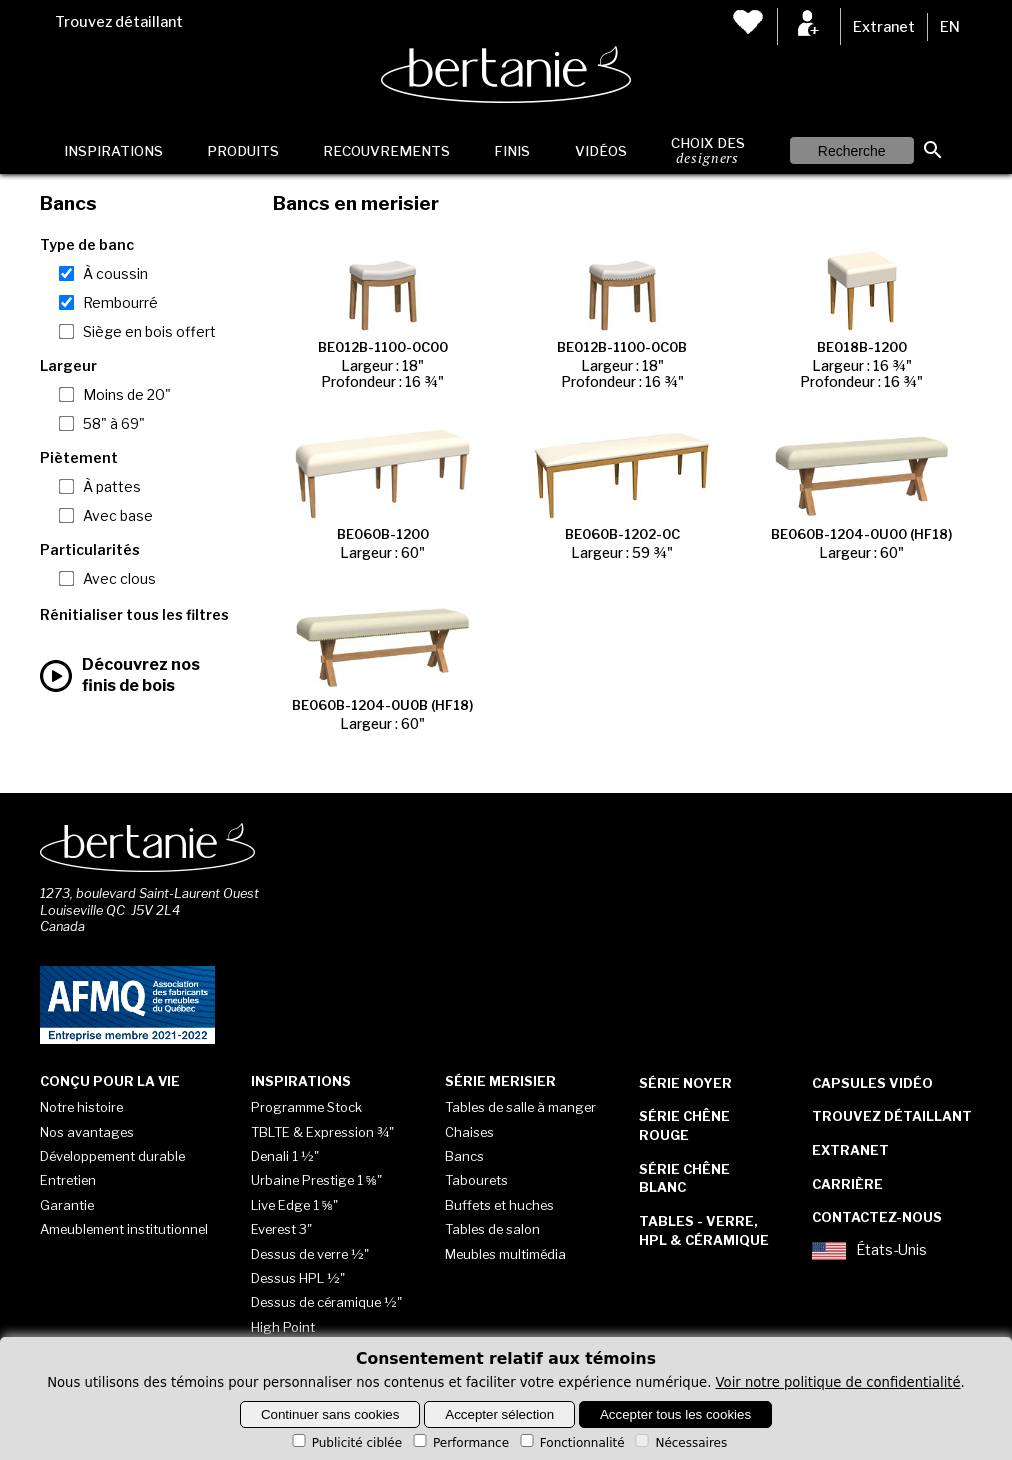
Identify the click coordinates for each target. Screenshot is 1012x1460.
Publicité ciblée (345, 1443)
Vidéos (601, 151)
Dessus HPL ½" (298, 1278)
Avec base (118, 516)
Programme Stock (306, 1107)
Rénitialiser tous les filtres (134, 614)
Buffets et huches (499, 1205)
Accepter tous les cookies (675, 1414)
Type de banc (87, 245)
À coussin (115, 274)
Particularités (90, 550)
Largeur (68, 366)
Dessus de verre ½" (310, 1254)
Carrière (847, 1184)
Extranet (884, 27)
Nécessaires (679, 1443)
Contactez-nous (877, 1217)
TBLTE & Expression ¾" (322, 1132)
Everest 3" (281, 1229)
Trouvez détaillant (119, 22)
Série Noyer (685, 1083)
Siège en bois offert (149, 332)
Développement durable (112, 1156)
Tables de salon (492, 1229)
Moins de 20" (127, 395)
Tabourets (476, 1180)
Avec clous (119, 579)
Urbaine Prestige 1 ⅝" (316, 1180)
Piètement (79, 458)
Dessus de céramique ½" (326, 1302)
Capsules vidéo (872, 1083)
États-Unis (869, 1251)
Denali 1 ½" (285, 1156)
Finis (512, 151)
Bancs (464, 1156)
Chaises (469, 1132)
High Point (283, 1327)
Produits (243, 151)
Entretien (68, 1180)
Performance (459, 1443)
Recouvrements (386, 151)
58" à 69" (114, 424)
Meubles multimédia (505, 1254)
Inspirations (113, 151)
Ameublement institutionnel (124, 1229)
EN (950, 27)
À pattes (112, 487)
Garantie (67, 1205)
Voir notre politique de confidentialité (838, 1382)
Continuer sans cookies (330, 1414)
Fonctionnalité (571, 1443)
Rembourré (120, 303)
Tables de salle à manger (520, 1107)
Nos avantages (87, 1132)
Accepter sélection (499, 1414)
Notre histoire (81, 1107)
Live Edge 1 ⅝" (294, 1205)
